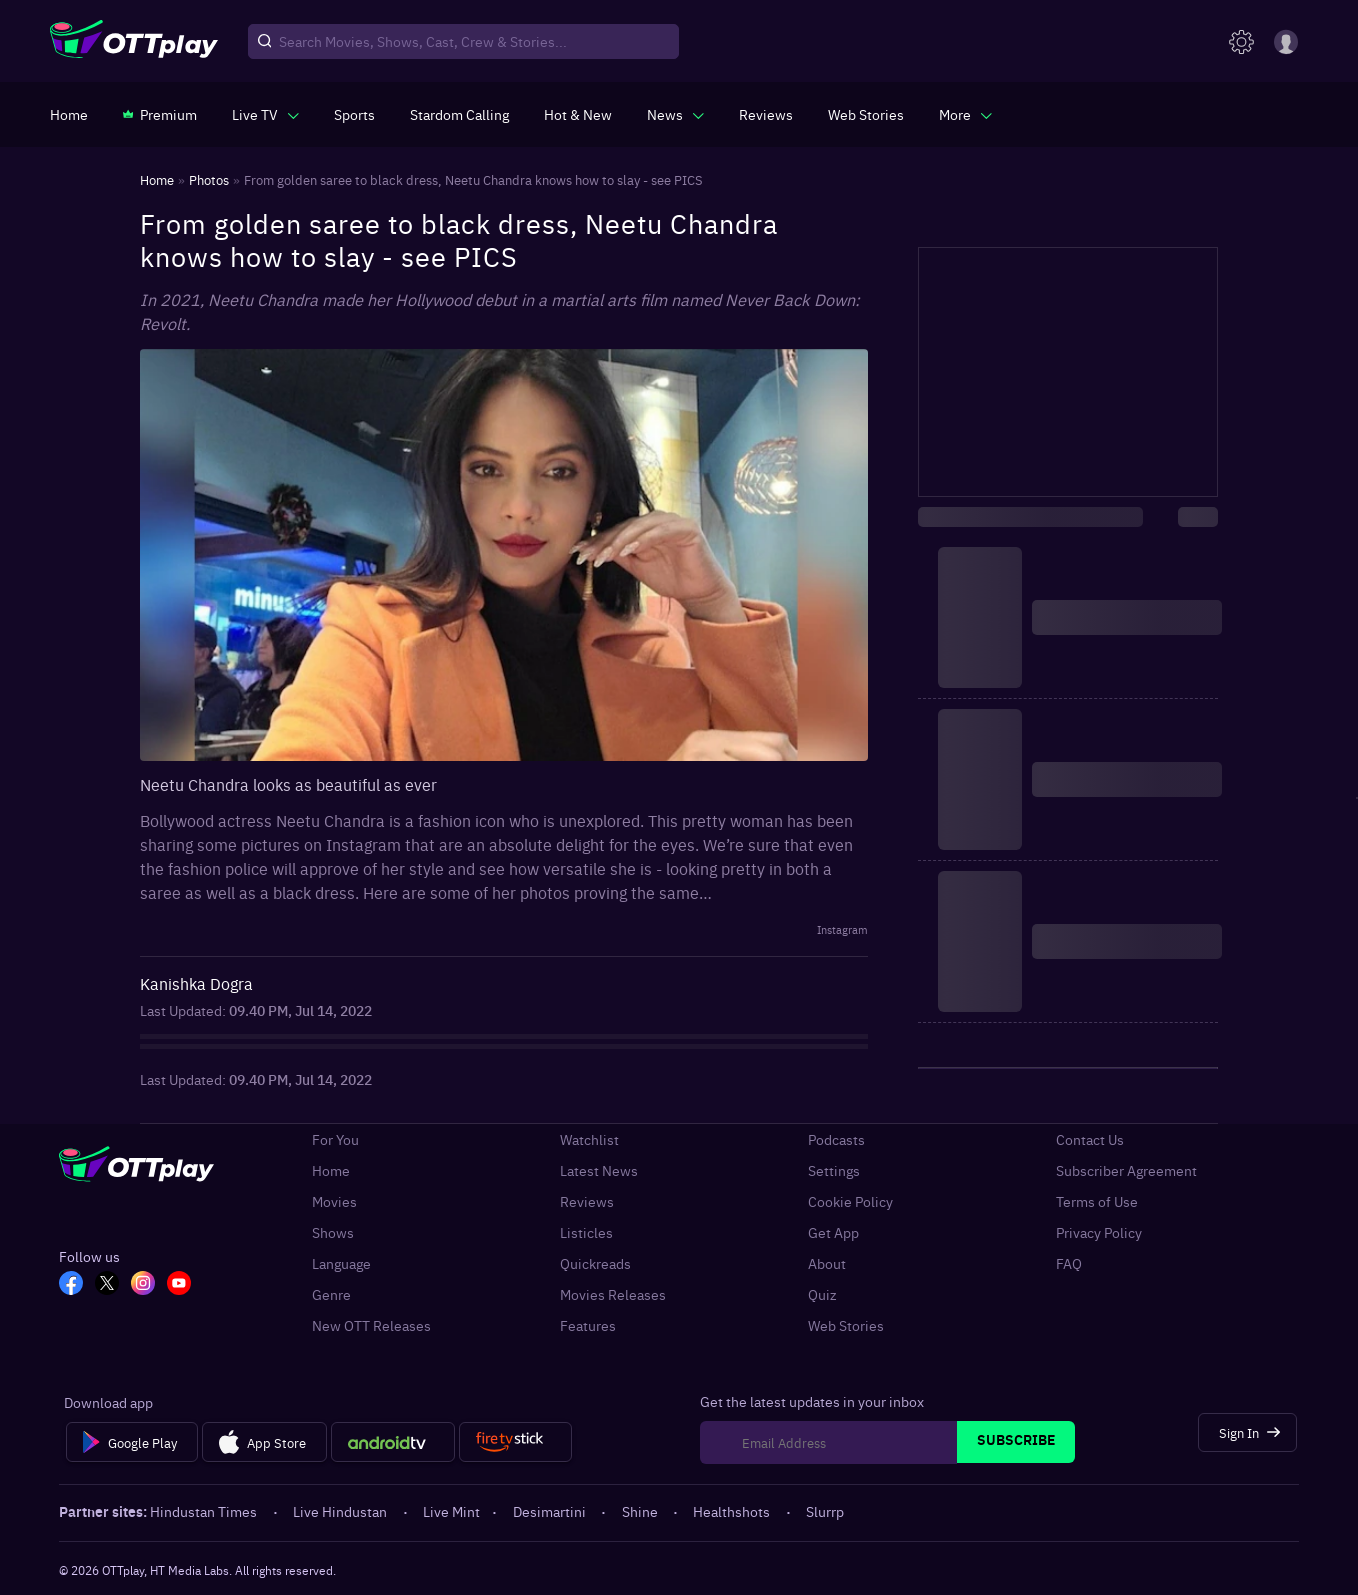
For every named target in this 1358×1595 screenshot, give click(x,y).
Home (331, 1170)
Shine (641, 1511)
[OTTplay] (134, 42)
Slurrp (825, 1511)
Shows (333, 1232)
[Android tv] (393, 1442)
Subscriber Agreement (1126, 1170)
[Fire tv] (515, 1442)
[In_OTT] (143, 1285)
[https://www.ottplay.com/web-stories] (866, 114)
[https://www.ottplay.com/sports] (354, 114)
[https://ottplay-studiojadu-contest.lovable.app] (459, 114)
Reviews (587, 1201)
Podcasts (836, 1139)
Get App (833, 1232)
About (827, 1263)
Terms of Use (1097, 1201)
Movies (334, 1201)
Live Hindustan (341, 1511)
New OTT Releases (371, 1325)
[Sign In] (1247, 1432)
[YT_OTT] (179, 1285)
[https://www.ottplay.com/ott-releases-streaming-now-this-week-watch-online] (578, 114)
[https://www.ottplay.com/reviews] (766, 114)
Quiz (822, 1294)
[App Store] (264, 1442)
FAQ (1069, 1263)
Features (588, 1325)
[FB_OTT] (71, 1285)
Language (341, 1263)
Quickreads (595, 1263)
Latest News (599, 1170)
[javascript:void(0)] (265, 114)
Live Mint (451, 1511)
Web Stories (846, 1325)
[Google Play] (131, 1442)
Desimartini (551, 1511)
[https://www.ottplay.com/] (69, 114)
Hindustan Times (205, 1511)
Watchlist (589, 1139)
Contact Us (1090, 1139)
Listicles (586, 1232)
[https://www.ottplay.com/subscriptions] (160, 114)
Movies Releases (613, 1294)
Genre (331, 1294)
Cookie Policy (850, 1201)
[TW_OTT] (107, 1285)
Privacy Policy (1099, 1232)
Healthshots (733, 1511)
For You (335, 1139)
